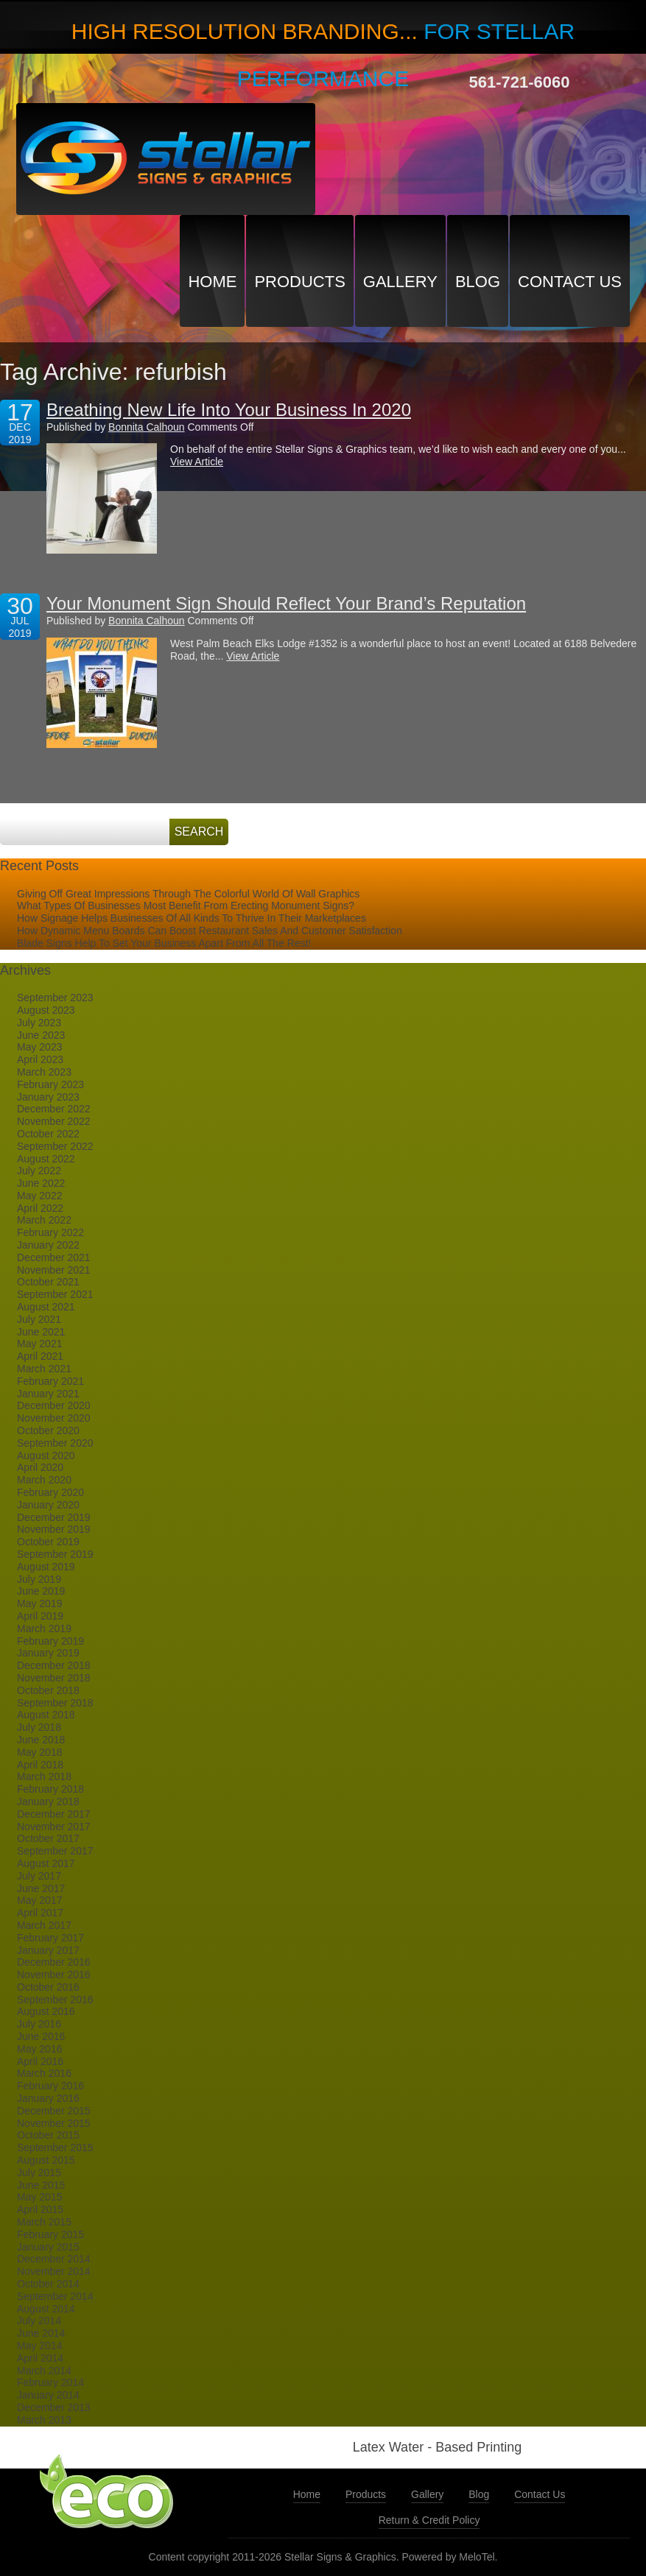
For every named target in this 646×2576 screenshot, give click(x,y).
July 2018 (39, 1727)
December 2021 (54, 1257)
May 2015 (39, 2197)
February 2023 (50, 1084)
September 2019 (55, 1554)
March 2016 (44, 2073)
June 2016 (41, 2036)
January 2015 (48, 2247)
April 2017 (40, 1913)
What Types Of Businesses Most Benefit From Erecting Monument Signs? (185, 905)
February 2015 (50, 2234)
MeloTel (476, 2557)
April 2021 (40, 1356)
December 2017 (54, 1814)
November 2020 (54, 1418)
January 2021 (48, 1394)
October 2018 (48, 1690)
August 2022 (46, 1159)
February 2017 (50, 1938)
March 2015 (44, 2222)
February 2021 (50, 1381)
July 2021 (39, 1319)
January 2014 (48, 2395)
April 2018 (40, 1765)
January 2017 (48, 1950)
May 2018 (39, 1752)
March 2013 (44, 2420)
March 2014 (44, 2370)
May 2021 (39, 1343)
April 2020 (40, 1467)
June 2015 (41, 2185)
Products (299, 281)
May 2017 (39, 1900)
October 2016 (48, 1987)
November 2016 (54, 1974)
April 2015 (40, 2209)
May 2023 (39, 1047)
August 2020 (46, 1455)
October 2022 (48, 1134)
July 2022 (39, 1170)
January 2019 (48, 1653)
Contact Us (570, 281)
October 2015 (48, 2135)
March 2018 (44, 1776)
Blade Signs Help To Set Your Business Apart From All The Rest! (164, 943)
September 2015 (55, 2147)
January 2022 (48, 1245)
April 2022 (40, 1208)
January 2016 (48, 2098)
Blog (477, 281)
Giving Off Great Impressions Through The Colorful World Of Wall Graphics (188, 894)
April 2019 (40, 1616)
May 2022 (39, 1195)
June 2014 (41, 2333)
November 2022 (54, 1121)
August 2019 (46, 1567)
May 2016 (39, 2049)
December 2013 (54, 2407)
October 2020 (48, 1430)
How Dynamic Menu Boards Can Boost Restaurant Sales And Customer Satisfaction (209, 930)
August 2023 (46, 1010)
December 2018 (54, 1665)
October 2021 (48, 1282)
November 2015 (54, 2123)
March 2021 (44, 1369)
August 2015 (46, 2160)
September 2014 (55, 2296)
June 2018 (41, 1740)
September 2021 (55, 1294)
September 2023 (55, 997)
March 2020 (44, 1480)
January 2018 (48, 1801)
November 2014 (54, 2271)
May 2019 (39, 1603)
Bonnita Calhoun (146, 427)
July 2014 (39, 2320)
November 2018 (54, 1678)
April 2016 (40, 2061)
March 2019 (44, 1628)
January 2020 (48, 1505)
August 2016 (46, 2011)
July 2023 (39, 1022)
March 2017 (44, 1925)
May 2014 (39, 2345)
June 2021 (41, 1332)
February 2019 (50, 1641)
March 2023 (44, 1072)
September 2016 (55, 1999)
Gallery (400, 281)
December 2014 (54, 2259)
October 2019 (48, 1542)
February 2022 (50, 1232)
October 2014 (48, 2284)
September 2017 (55, 1851)
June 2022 (41, 1183)
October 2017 (48, 1838)
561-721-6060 (519, 82)
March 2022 (44, 1220)
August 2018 (46, 1715)
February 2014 (50, 2382)
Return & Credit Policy (429, 2520)
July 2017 (39, 1876)
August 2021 (46, 1307)
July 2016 (39, 2024)
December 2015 (54, 2111)
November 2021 (54, 1270)
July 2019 (39, 1579)
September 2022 (55, 1146)
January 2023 (48, 1097)
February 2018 (50, 1789)
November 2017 (54, 1826)
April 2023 (40, 1059)
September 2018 (55, 1703)
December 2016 (54, 1962)
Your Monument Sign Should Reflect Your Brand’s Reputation (286, 603)
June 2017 (41, 1888)
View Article (196, 461)
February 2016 (50, 2086)
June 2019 (41, 1591)
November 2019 (54, 1529)
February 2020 (50, 1492)
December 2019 (54, 1517)
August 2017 (46, 1863)
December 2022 (54, 1109)
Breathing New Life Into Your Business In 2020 (228, 410)
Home (212, 281)
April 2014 (40, 2358)
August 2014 (46, 2309)
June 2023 (41, 1035)
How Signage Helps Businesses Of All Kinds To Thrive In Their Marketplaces (191, 918)
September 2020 (55, 1443)
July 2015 (39, 2172)
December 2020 (54, 1405)
